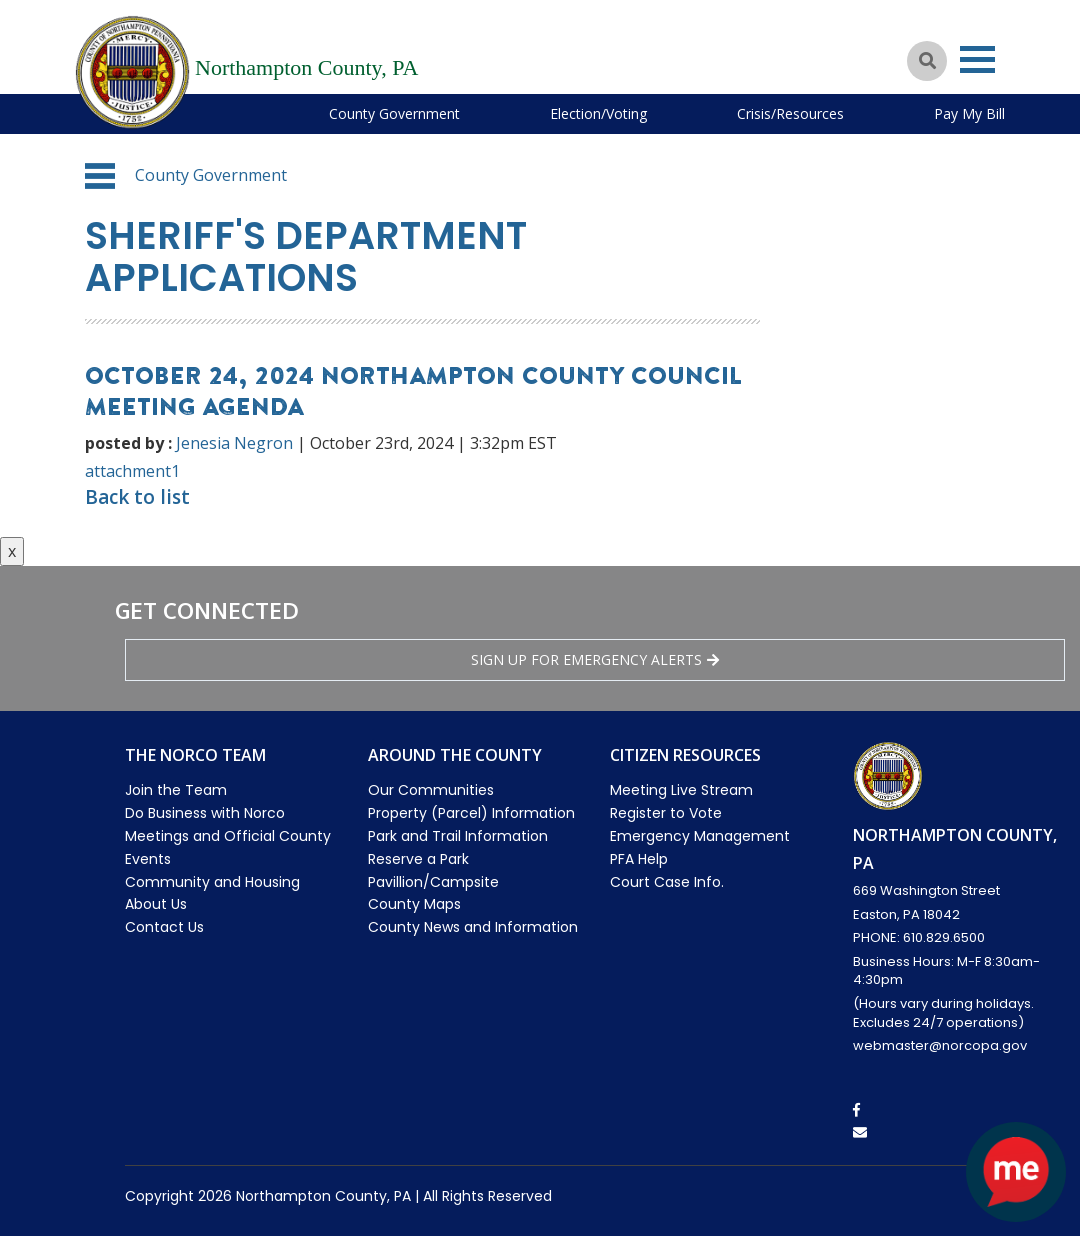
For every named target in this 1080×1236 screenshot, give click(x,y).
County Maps (414, 904)
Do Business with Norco (205, 813)
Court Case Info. (667, 882)
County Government (394, 113)
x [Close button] (12, 551)
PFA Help (639, 859)
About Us (156, 904)
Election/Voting (598, 113)
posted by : (128, 443)
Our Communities (431, 790)
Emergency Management (700, 836)
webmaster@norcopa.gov (940, 1045)
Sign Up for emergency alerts (595, 659)
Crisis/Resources (790, 113)
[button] (100, 176)
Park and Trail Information (458, 836)
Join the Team (176, 790)
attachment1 (132, 471)
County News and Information (473, 927)
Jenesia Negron (234, 443)
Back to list (137, 497)
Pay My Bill (969, 113)
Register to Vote (666, 813)
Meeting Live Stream (681, 790)
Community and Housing (212, 882)
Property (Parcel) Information (471, 813)
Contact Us (164, 927)
